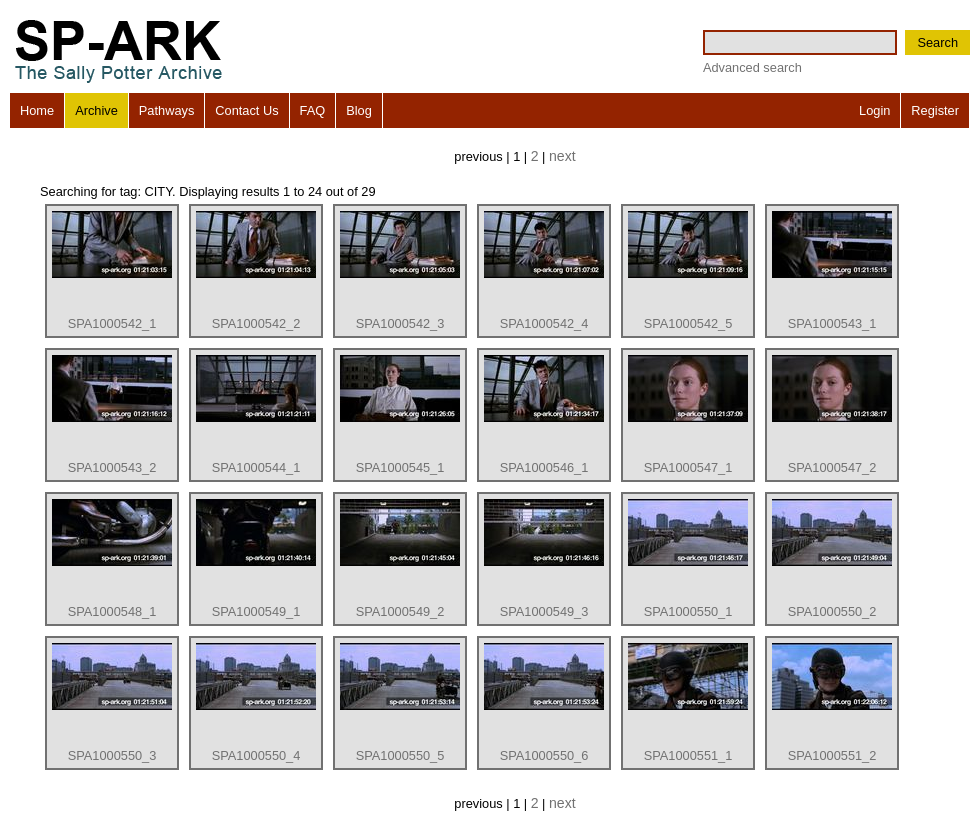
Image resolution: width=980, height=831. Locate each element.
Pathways (166, 110)
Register (935, 110)
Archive (96, 110)
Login (874, 110)
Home (37, 110)
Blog (359, 110)
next (562, 156)
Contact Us (246, 110)
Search (937, 42)
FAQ (313, 110)
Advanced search (752, 67)
